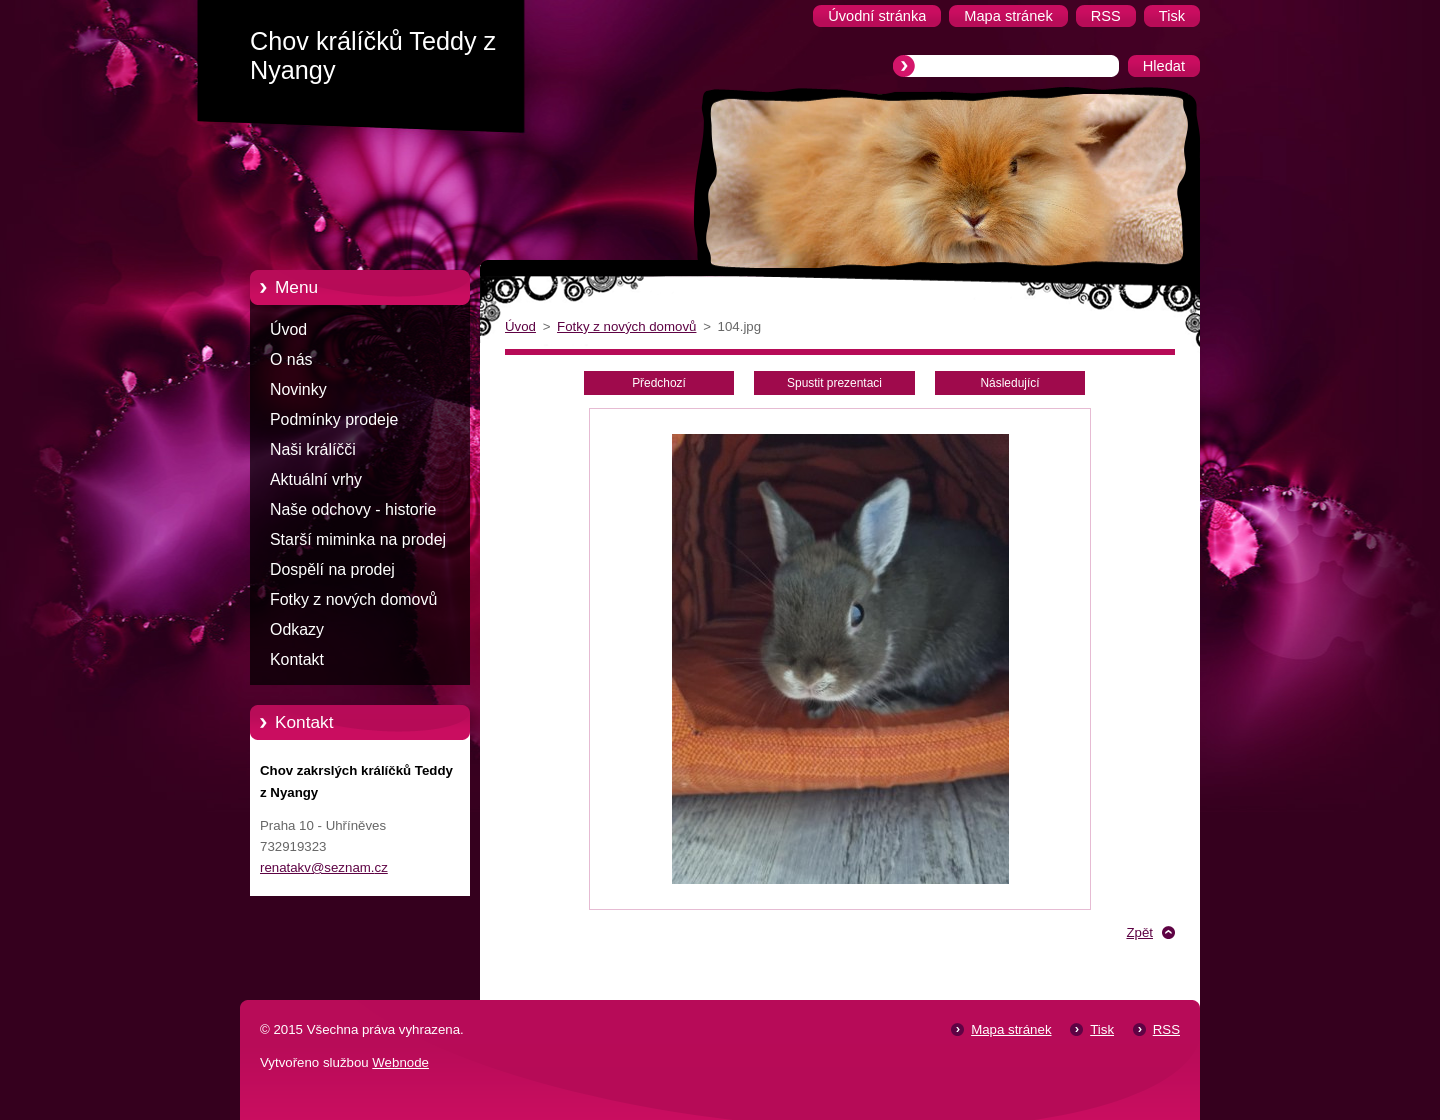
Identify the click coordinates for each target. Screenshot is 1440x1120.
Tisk (1102, 1029)
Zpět (1139, 932)
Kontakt (297, 659)
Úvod (288, 329)
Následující (1009, 383)
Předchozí (659, 383)
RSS (1166, 1029)
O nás (291, 359)
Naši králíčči (313, 449)
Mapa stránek (1011, 1029)
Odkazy (297, 629)
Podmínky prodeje (334, 419)
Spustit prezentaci (834, 383)
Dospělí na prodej (332, 569)
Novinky (298, 389)
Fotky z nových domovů (353, 599)
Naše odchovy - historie (353, 509)
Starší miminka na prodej (358, 539)
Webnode (400, 1062)
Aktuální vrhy (316, 479)
